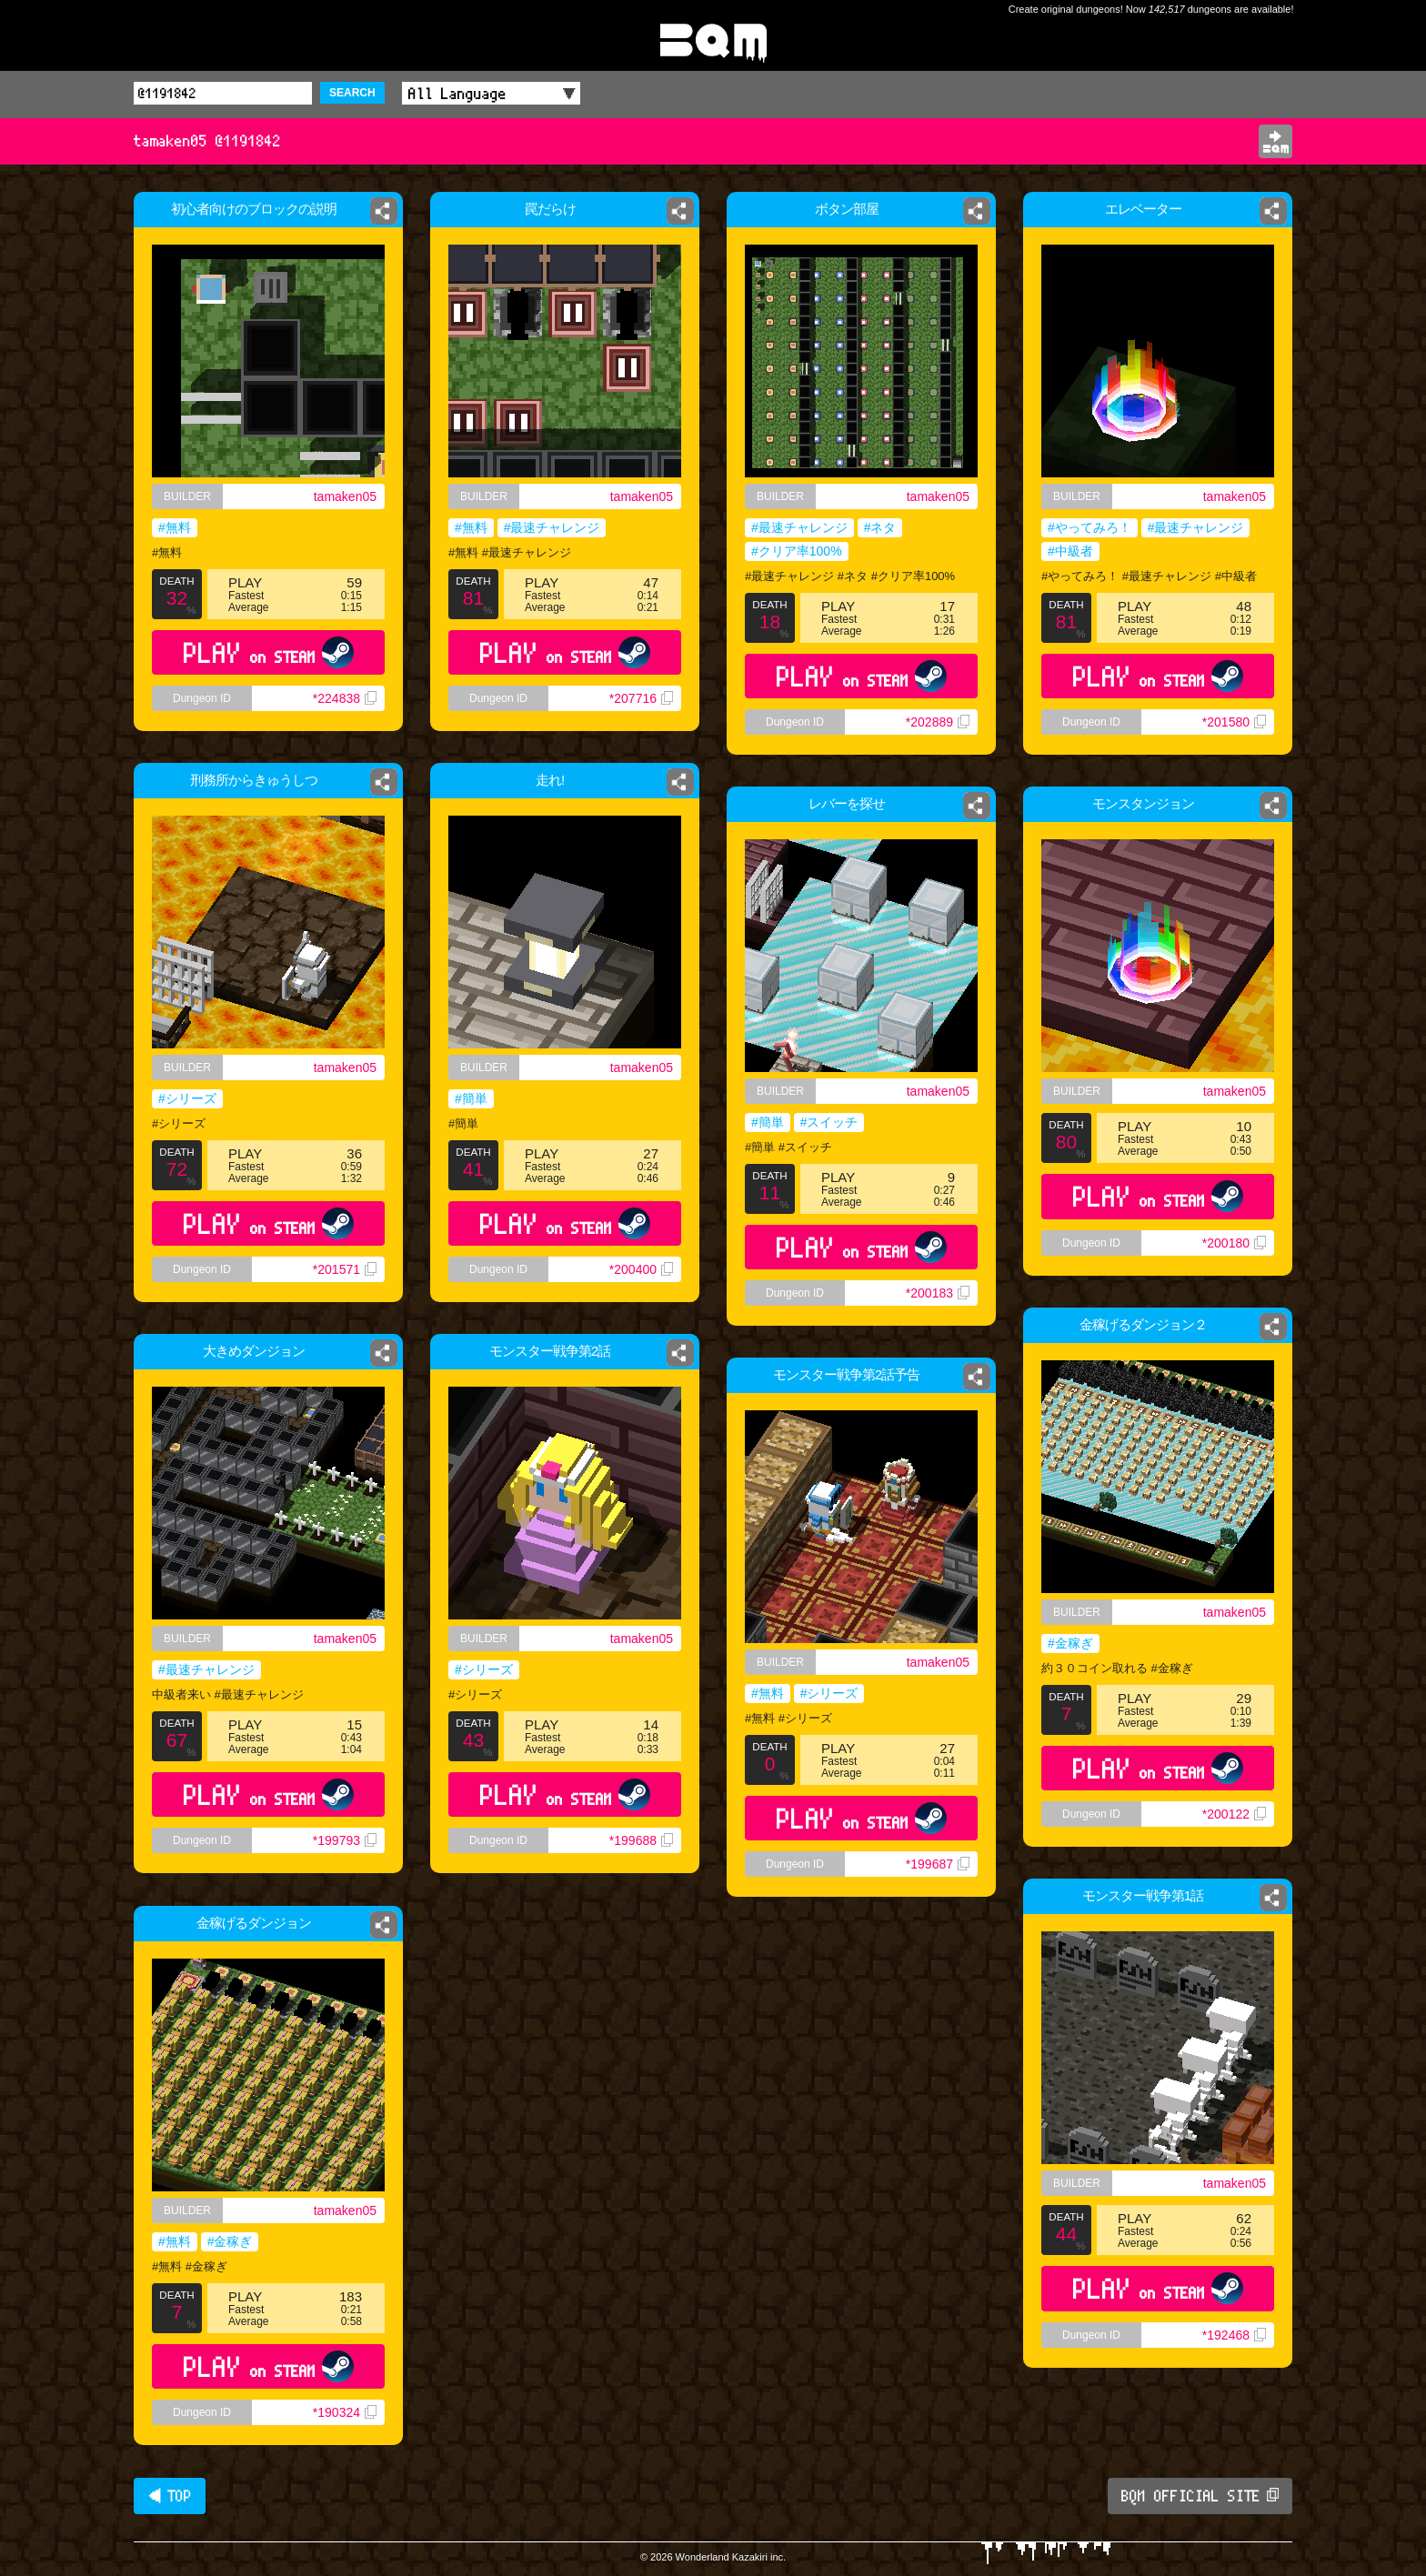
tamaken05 (345, 496)
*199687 (937, 1864)
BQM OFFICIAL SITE (1200, 2496)
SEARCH (352, 92)
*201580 (1234, 722)
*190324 (345, 2412)
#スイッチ (829, 1122)
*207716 (644, 709)
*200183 (937, 1293)
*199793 (345, 1840)
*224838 (345, 698)
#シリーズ (187, 1098)
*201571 (345, 1269)
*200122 (1234, 1814)
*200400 (641, 1269)
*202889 (937, 722)
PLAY (269, 652)
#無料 (174, 527)
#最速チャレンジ (551, 529)
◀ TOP (169, 2496)
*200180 (1234, 1243)
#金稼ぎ (1070, 1643)
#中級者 (1070, 551)
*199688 (641, 1840)
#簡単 (471, 1098)
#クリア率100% (796, 551)
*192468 (1234, 2335)
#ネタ (880, 527)
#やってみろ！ (1089, 527)
